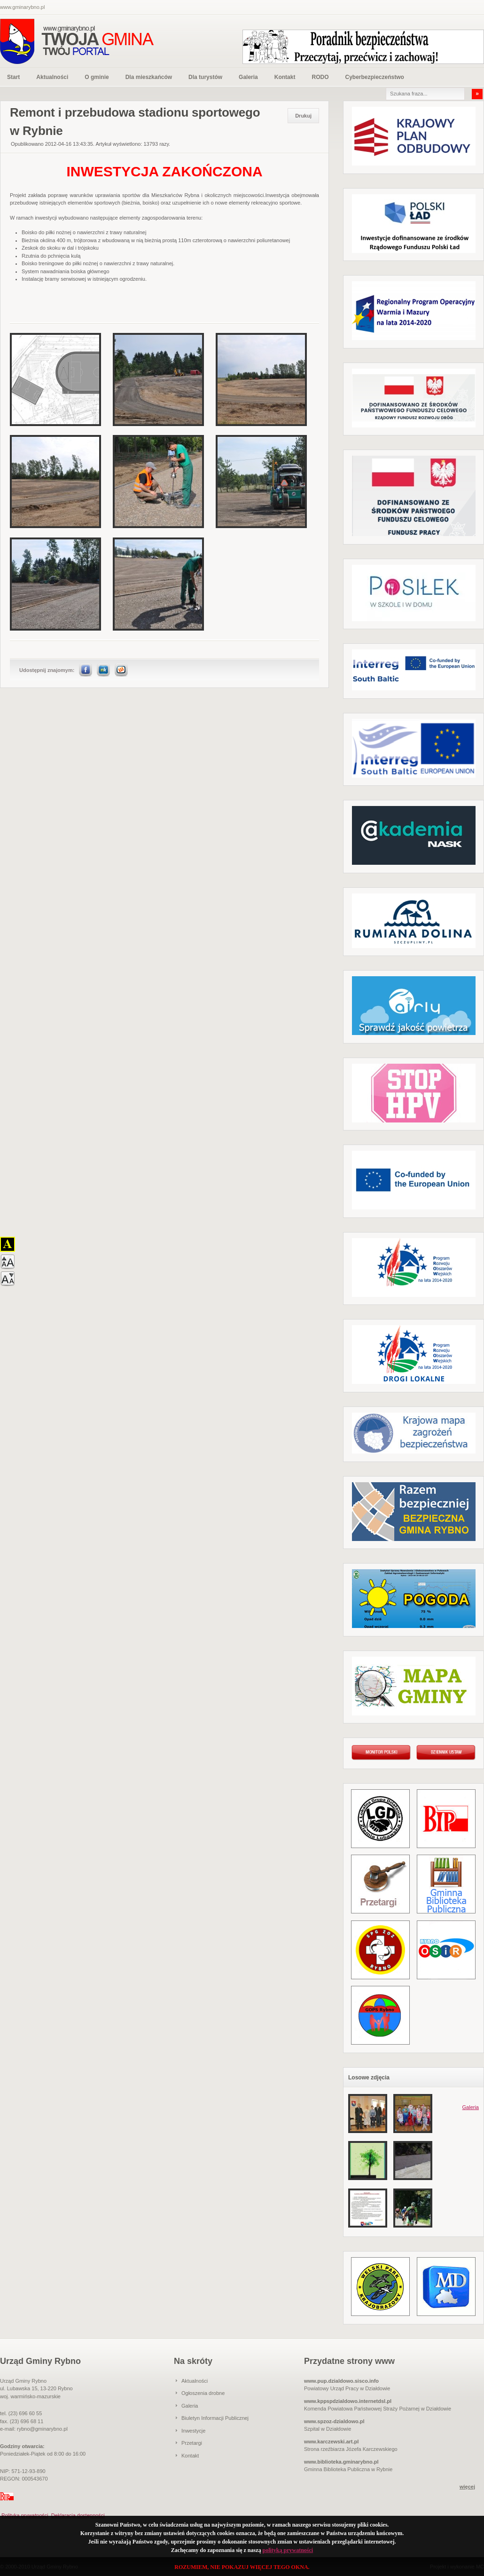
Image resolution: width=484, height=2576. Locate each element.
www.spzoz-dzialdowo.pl (334, 2421)
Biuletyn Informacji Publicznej (215, 2418)
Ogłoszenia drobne (203, 2393)
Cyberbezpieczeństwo (374, 77)
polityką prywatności (287, 2550)
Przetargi (191, 2443)
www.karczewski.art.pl (331, 2441)
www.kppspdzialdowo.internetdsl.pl (347, 2401)
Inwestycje (193, 2431)
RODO (320, 77)
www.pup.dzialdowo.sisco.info (341, 2381)
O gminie (97, 77)
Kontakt (285, 77)
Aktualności (52, 77)
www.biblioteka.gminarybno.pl (341, 2462)
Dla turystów (205, 77)
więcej (467, 2486)
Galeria (248, 77)
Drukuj (303, 116)
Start (13, 77)
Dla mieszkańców (148, 77)
